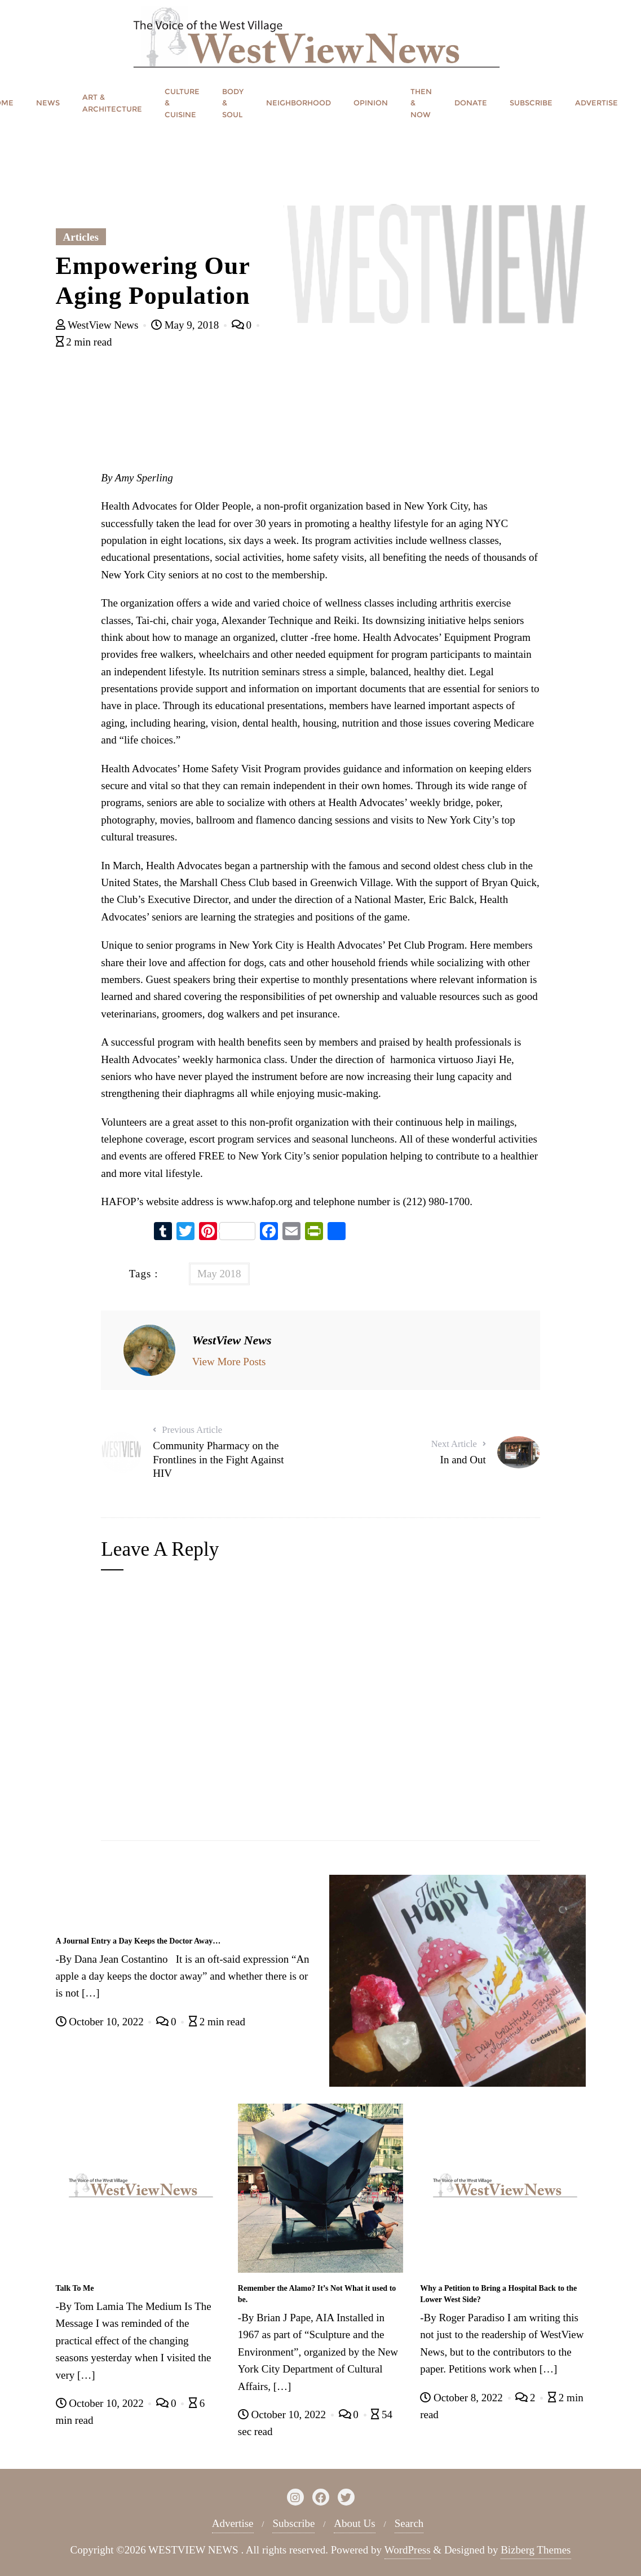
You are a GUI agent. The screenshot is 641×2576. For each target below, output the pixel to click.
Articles (81, 237)
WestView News (99, 325)
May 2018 (219, 1274)
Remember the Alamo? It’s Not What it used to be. (317, 2294)
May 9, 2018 (186, 325)
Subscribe (293, 2523)
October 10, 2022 (101, 2022)
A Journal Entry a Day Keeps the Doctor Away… (138, 1941)
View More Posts (229, 1361)
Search (409, 2523)
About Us (354, 2523)
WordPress (407, 2550)
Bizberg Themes (536, 2550)
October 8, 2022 (462, 2398)
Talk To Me (75, 2288)
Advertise (233, 2523)
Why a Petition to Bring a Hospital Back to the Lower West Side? (498, 2294)
